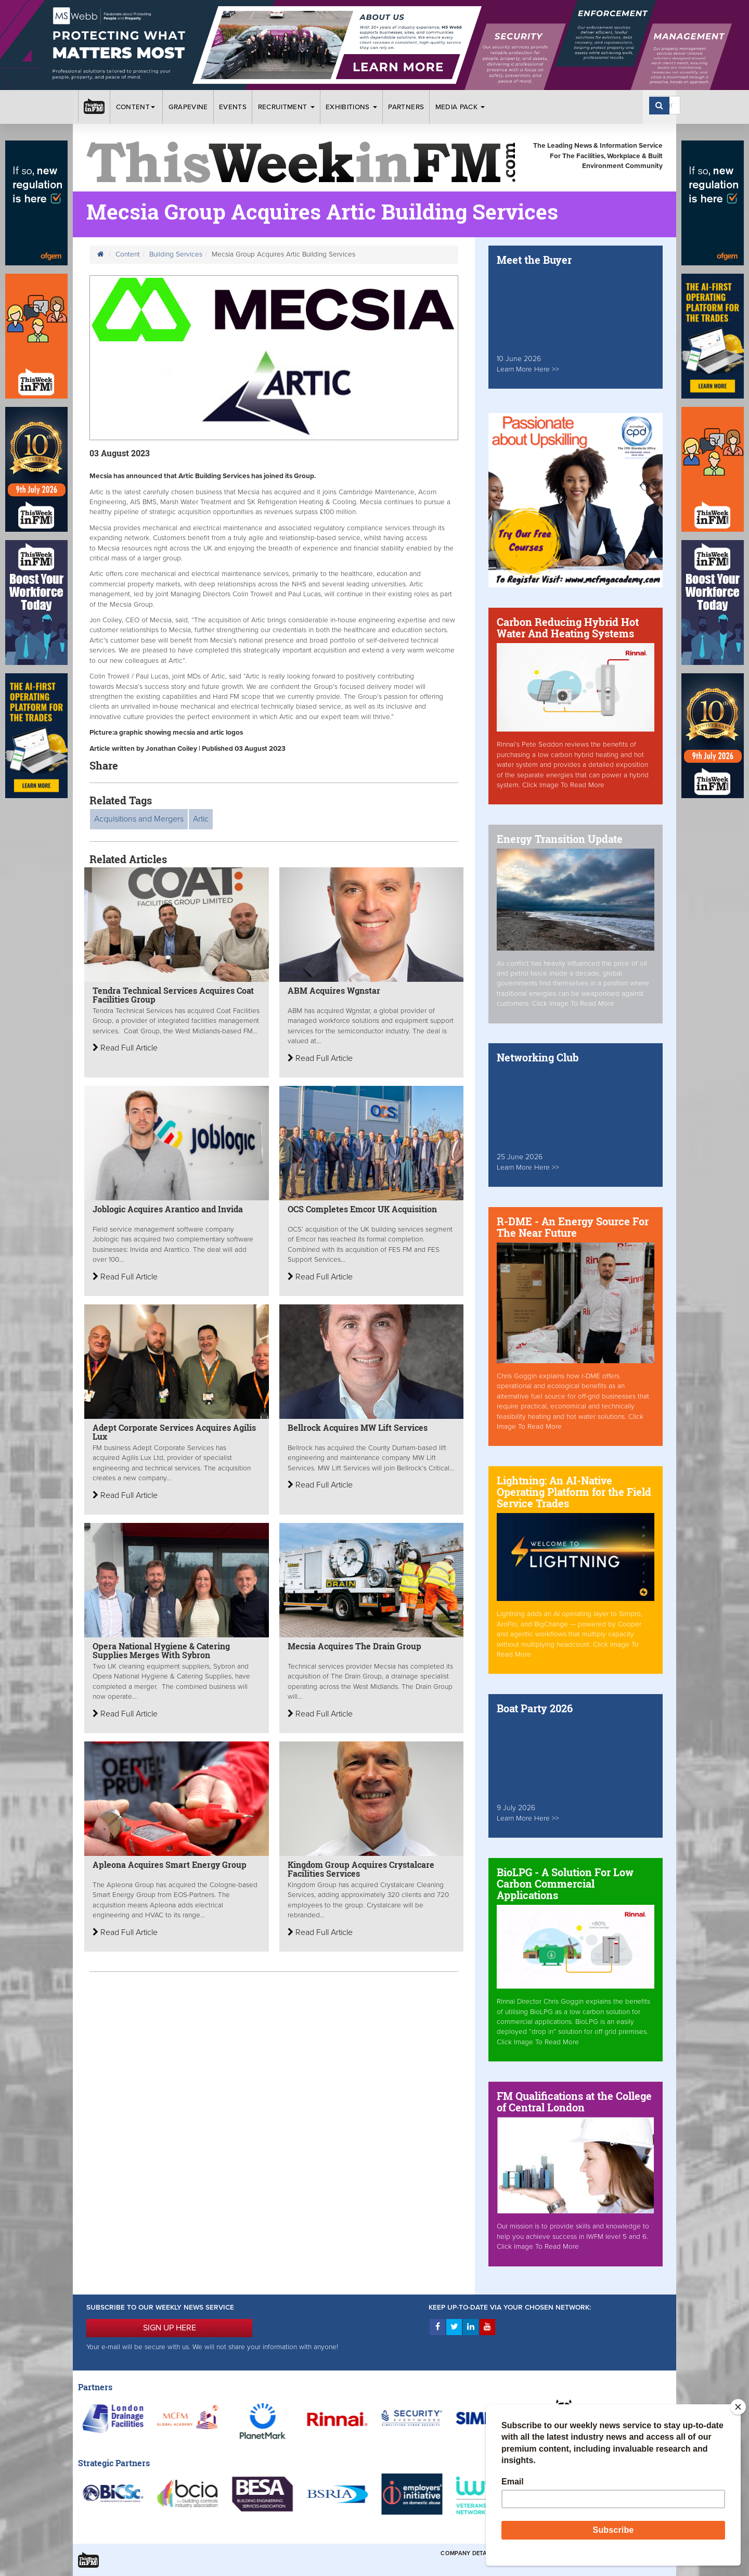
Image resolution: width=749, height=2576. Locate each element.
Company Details (468, 2553)
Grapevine (188, 107)
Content (137, 107)
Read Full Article (125, 1048)
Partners (406, 107)
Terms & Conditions (535, 2553)
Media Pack (460, 107)
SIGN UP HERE (169, 2328)
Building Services (175, 254)
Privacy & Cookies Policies (619, 2553)
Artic (201, 819)
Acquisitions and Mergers (139, 819)
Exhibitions (351, 107)
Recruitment (286, 107)
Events (233, 107)
